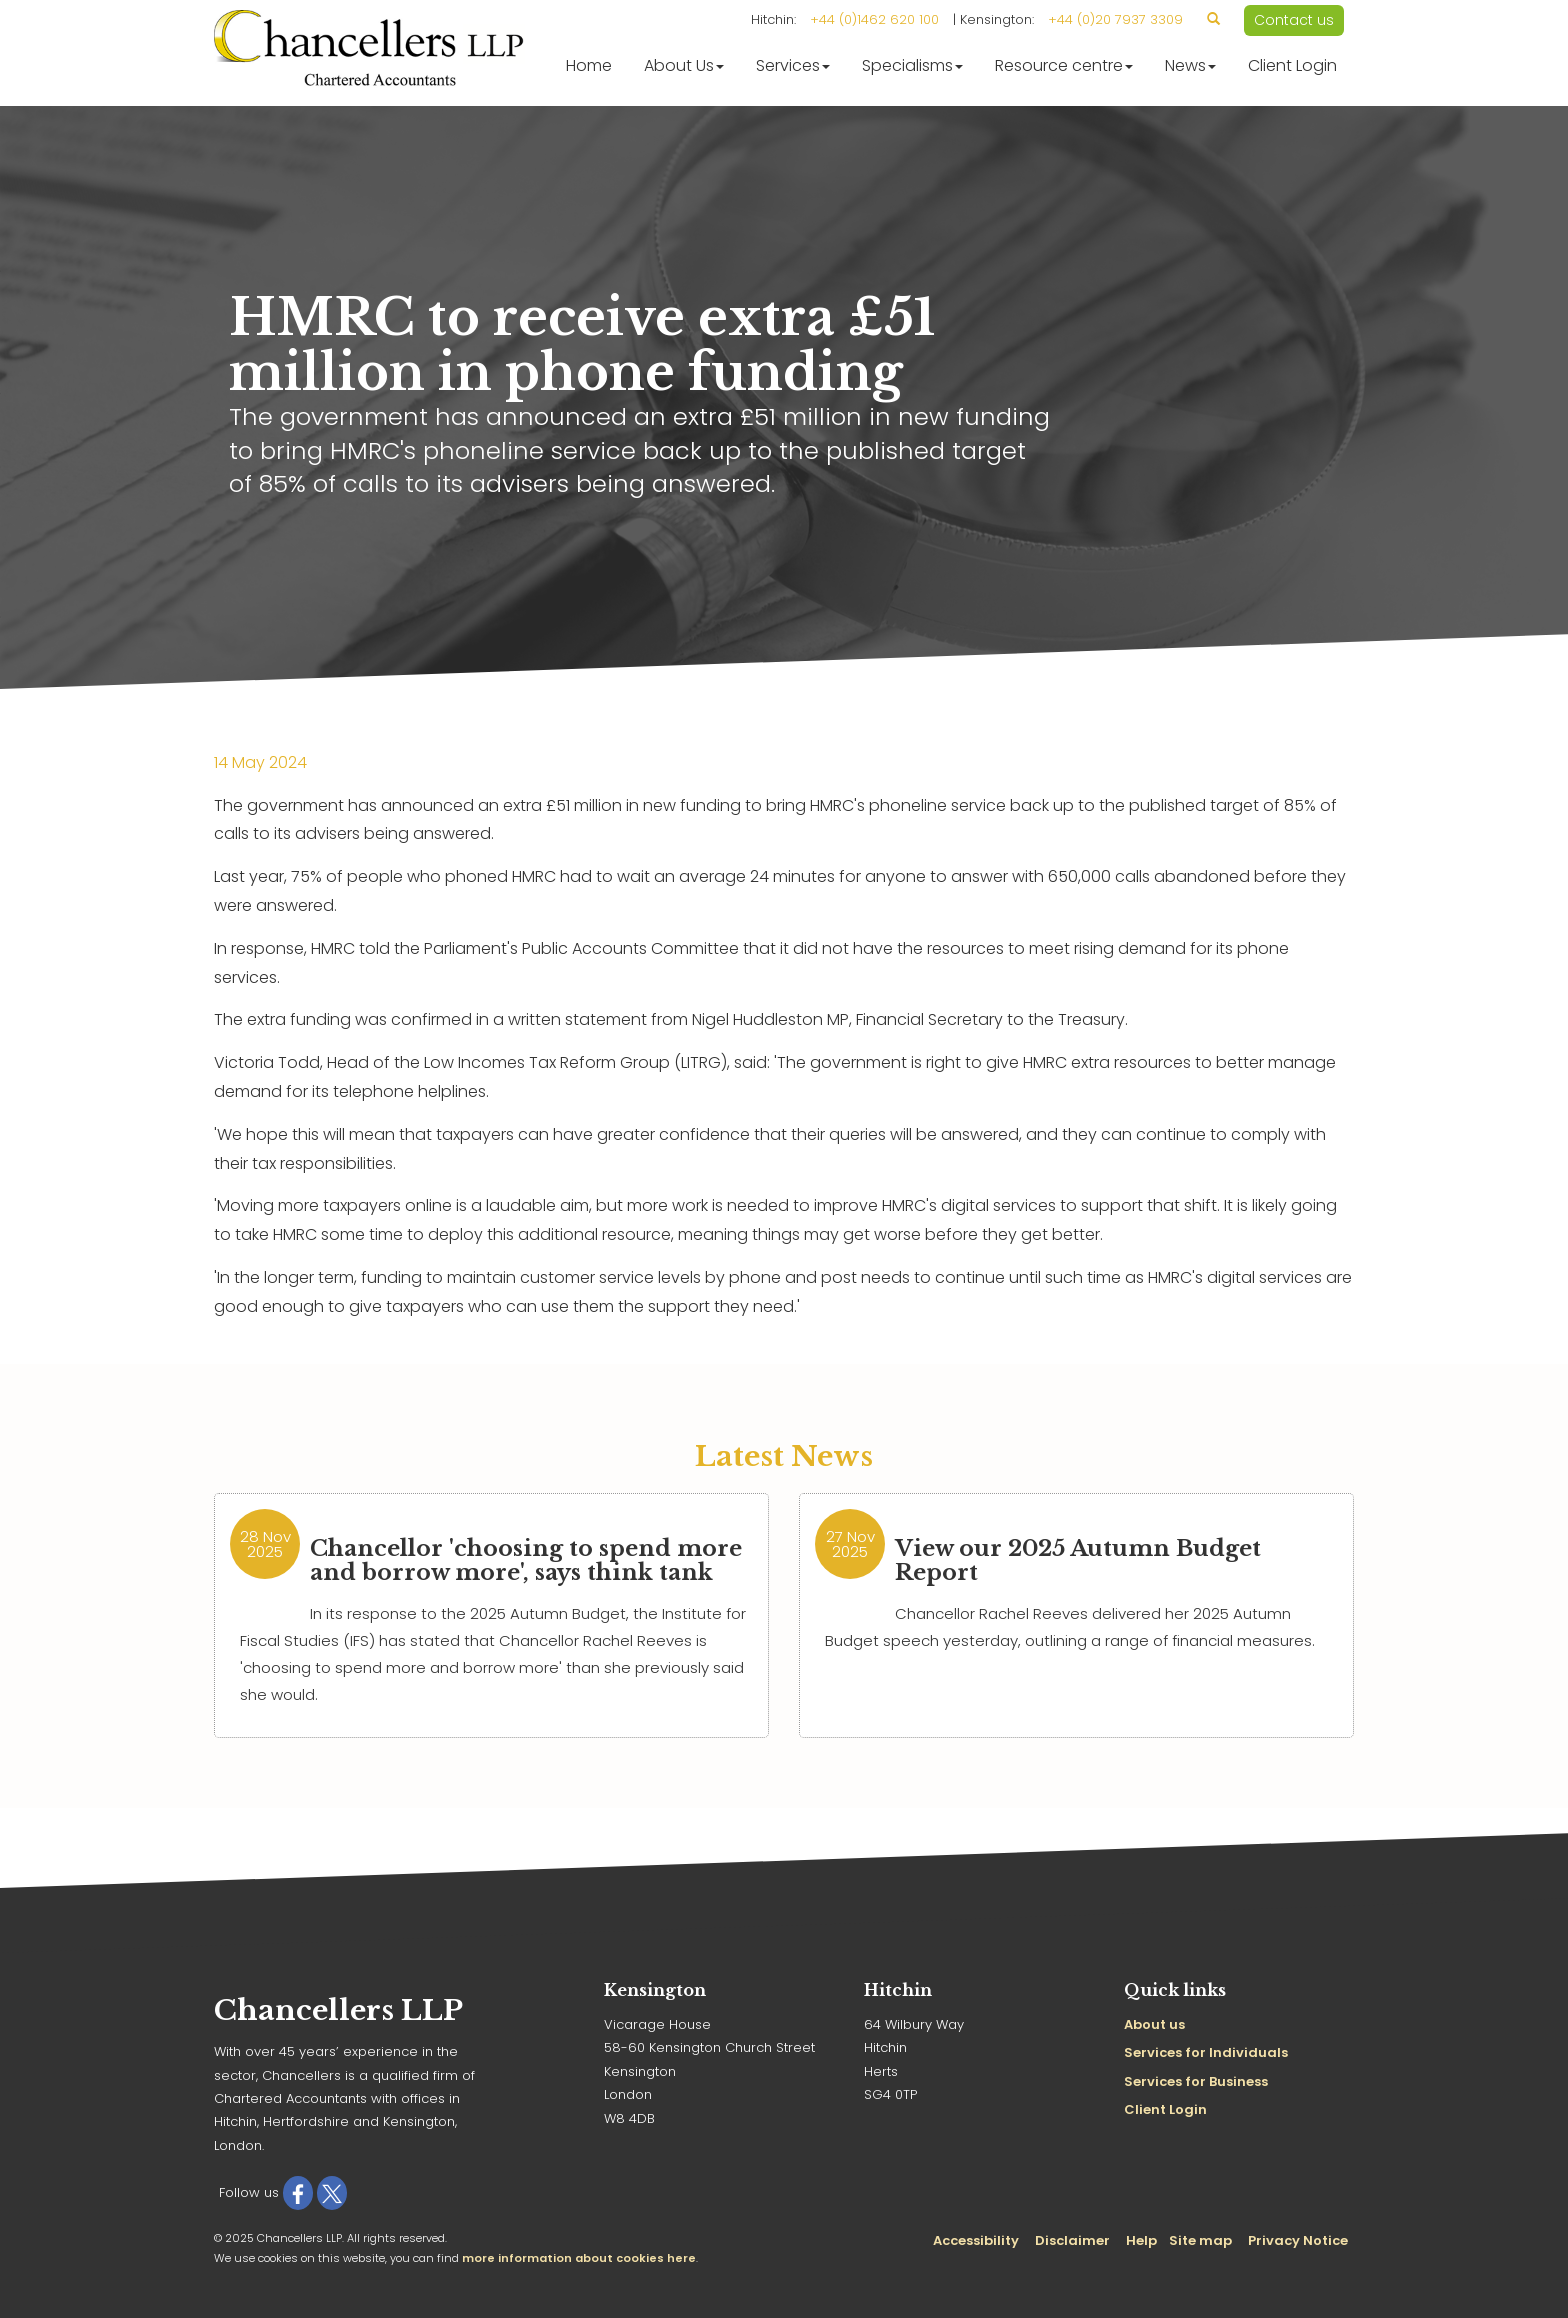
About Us (684, 65)
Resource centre (1064, 65)
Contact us (1294, 20)
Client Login (1292, 65)
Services (793, 65)
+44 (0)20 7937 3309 (1115, 19)
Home (589, 65)
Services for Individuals (1206, 2052)
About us (1154, 2024)
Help (1141, 2240)
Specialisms (912, 65)
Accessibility (976, 2240)
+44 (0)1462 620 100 (874, 19)
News (1190, 65)
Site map (1200, 2240)
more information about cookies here (579, 2258)
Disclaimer (1072, 2240)
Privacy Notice (1298, 2240)
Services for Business (1196, 2081)
